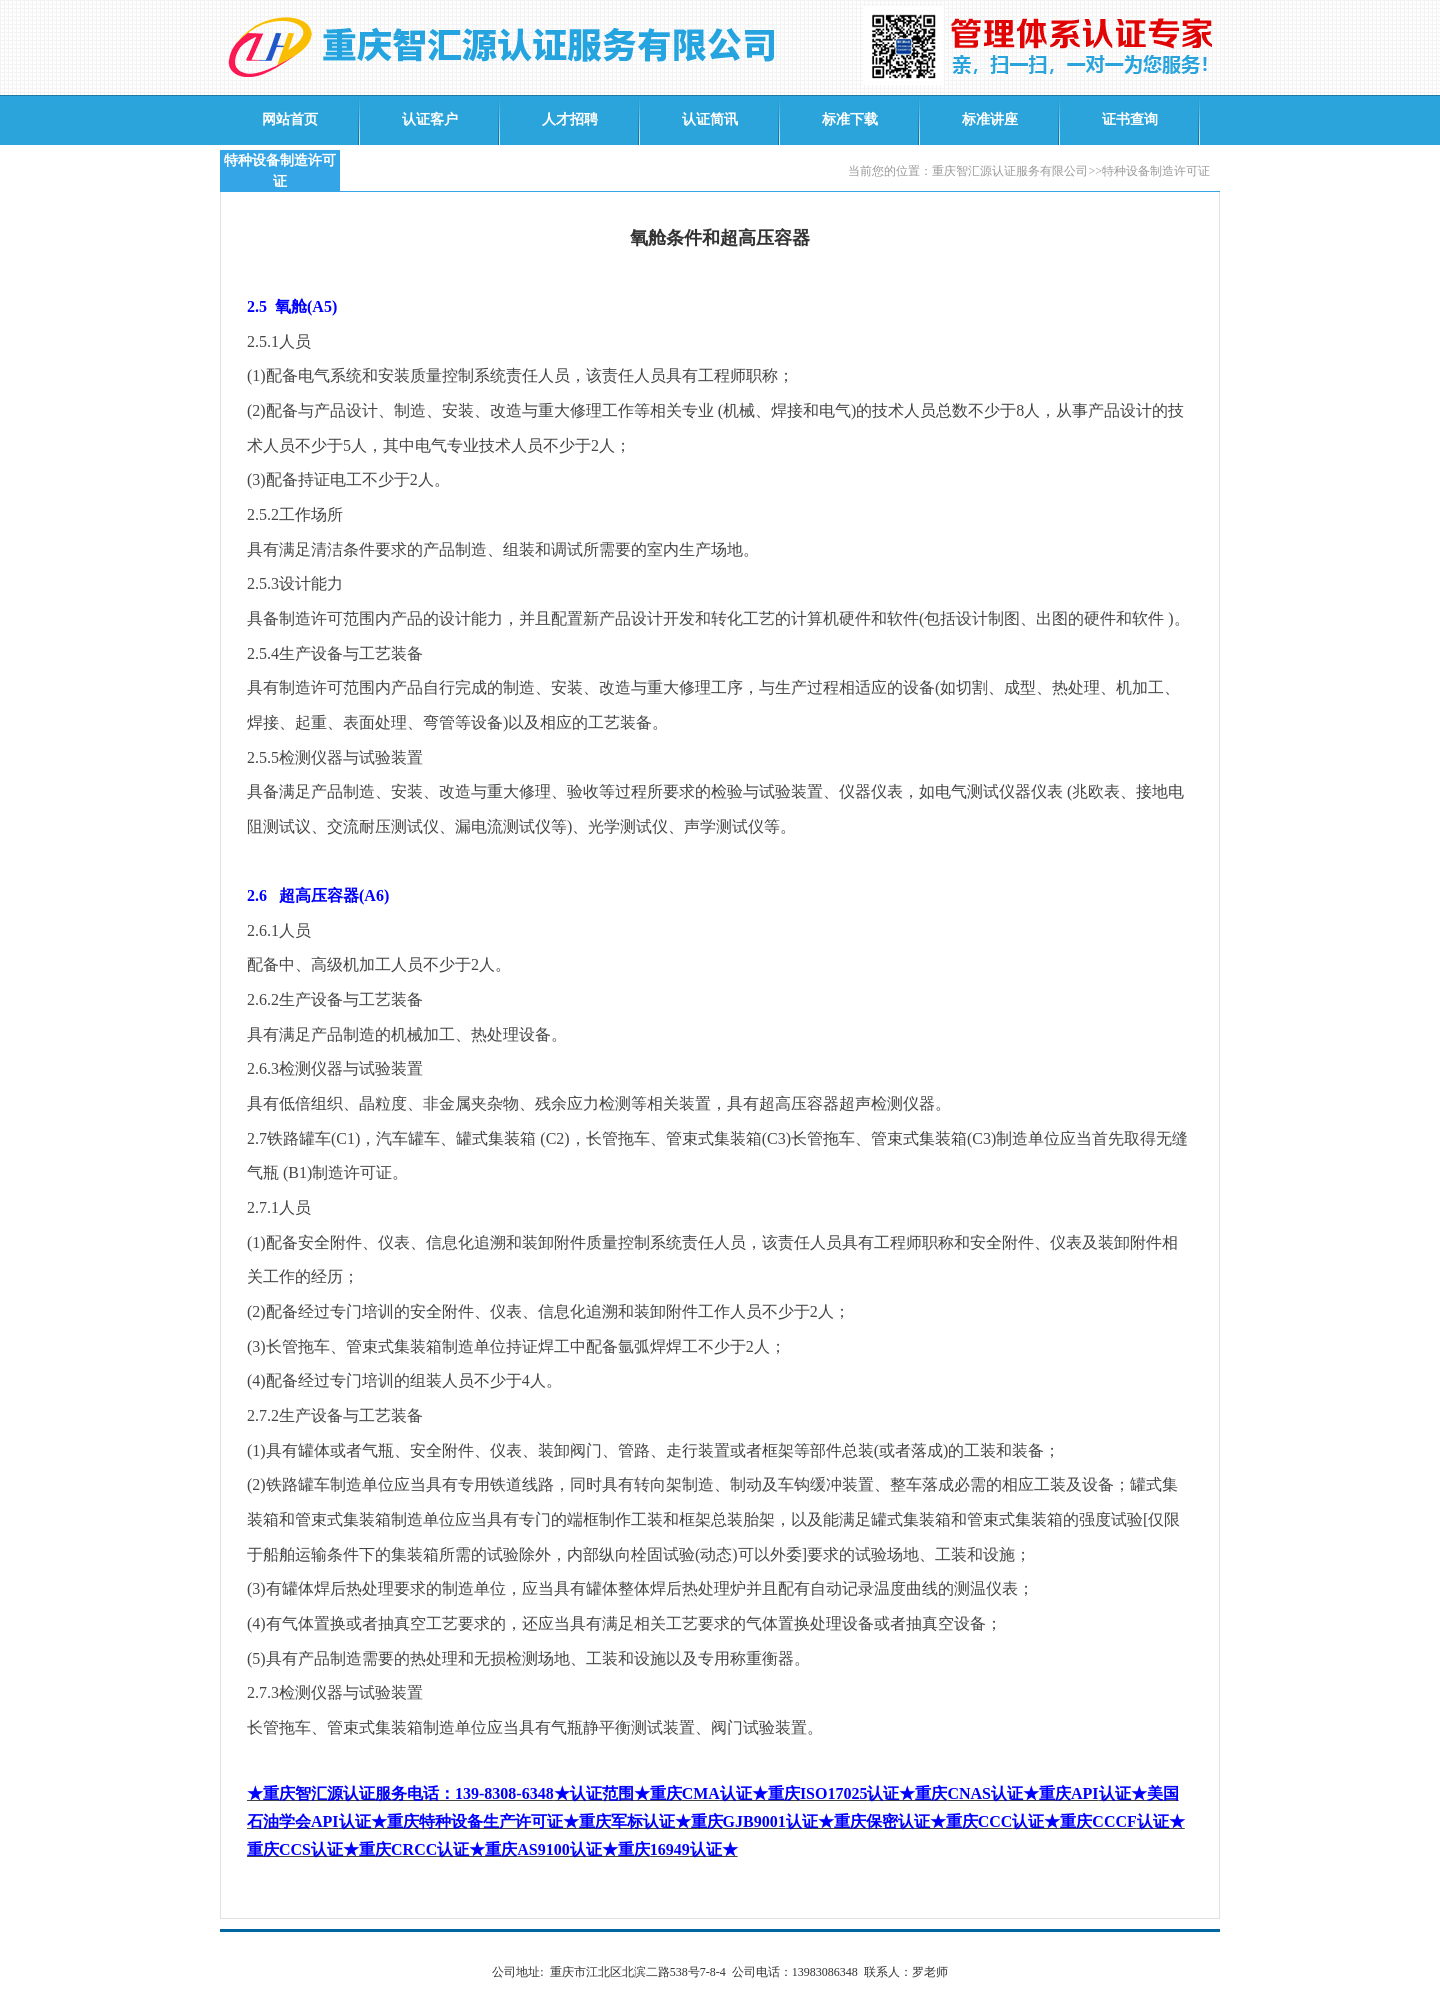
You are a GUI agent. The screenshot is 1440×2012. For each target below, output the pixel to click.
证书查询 (1130, 119)
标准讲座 (990, 119)
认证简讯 (710, 119)
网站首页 (290, 119)
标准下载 (850, 119)
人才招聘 (570, 119)
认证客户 (430, 119)
